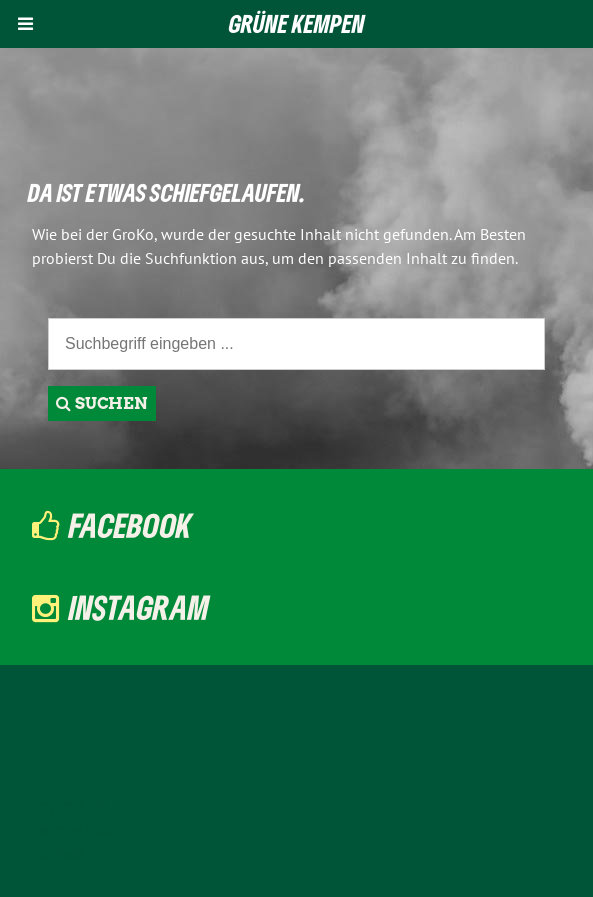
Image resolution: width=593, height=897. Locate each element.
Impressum (70, 805)
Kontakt (58, 853)
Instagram (139, 607)
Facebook (130, 525)
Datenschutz (74, 829)
